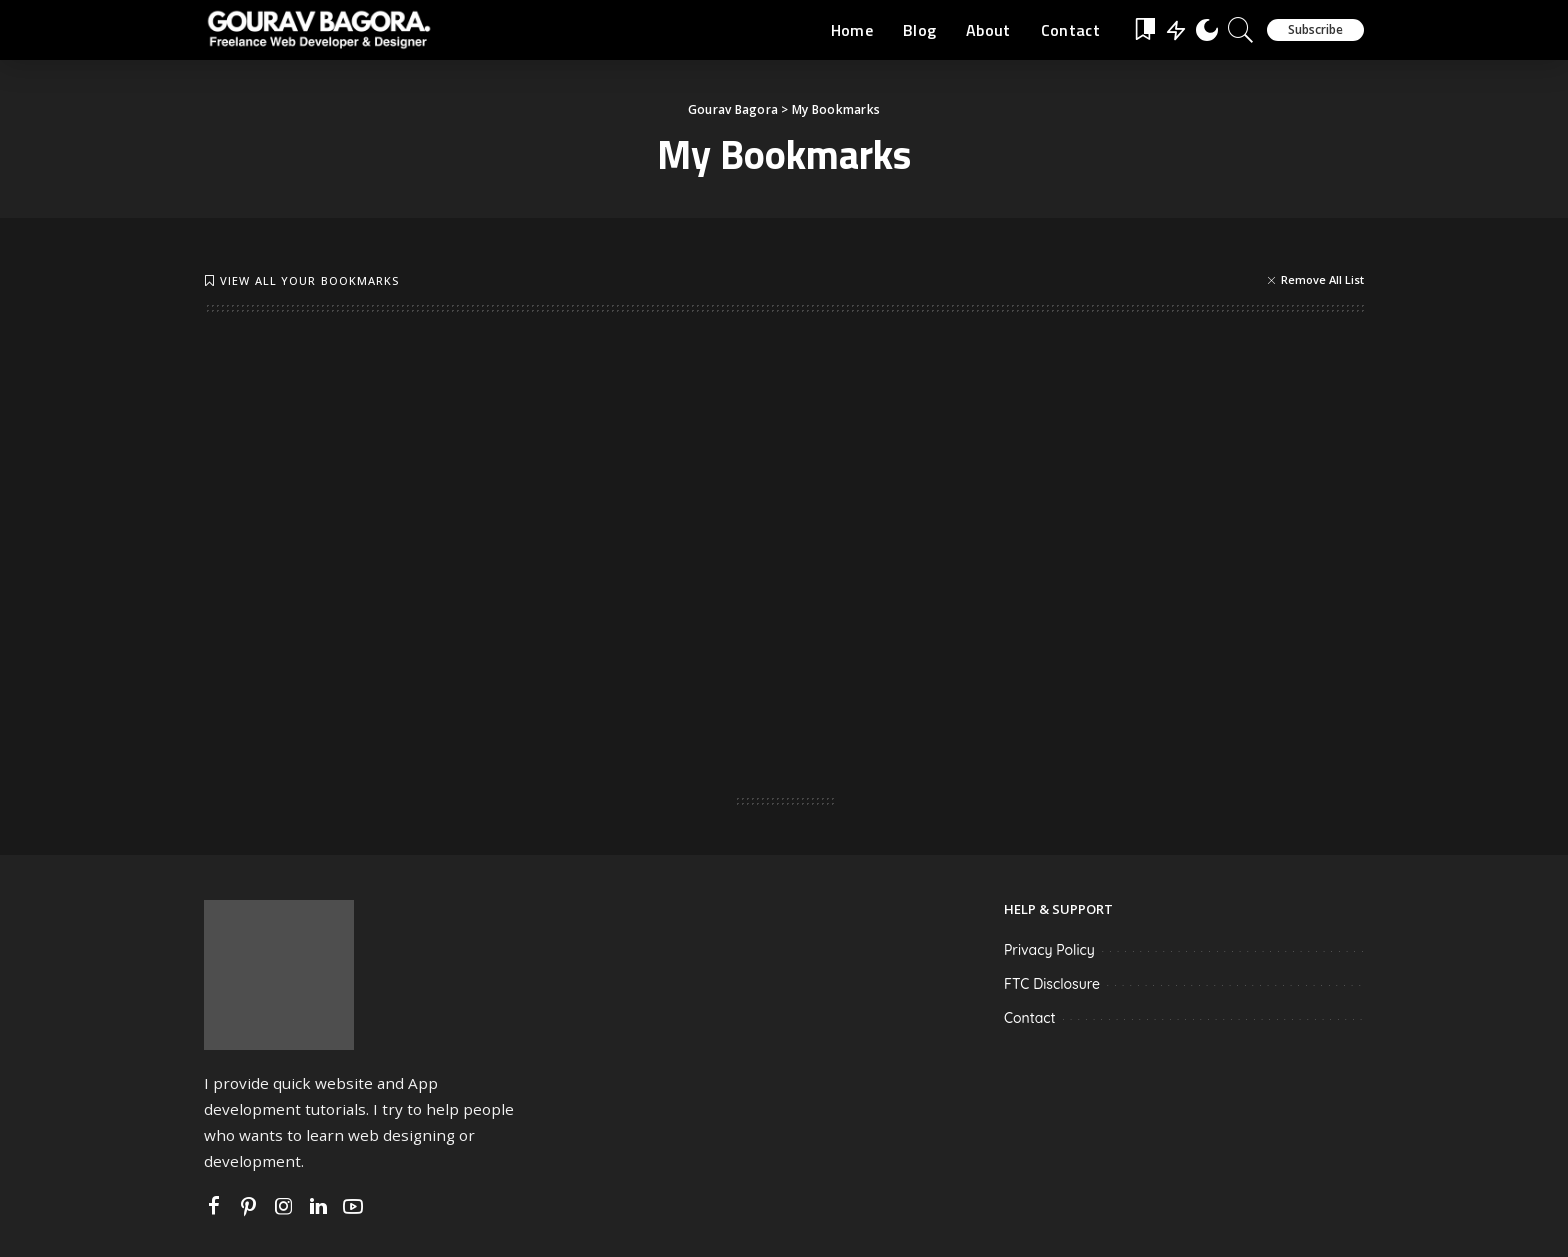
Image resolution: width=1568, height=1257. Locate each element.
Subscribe (1315, 29)
